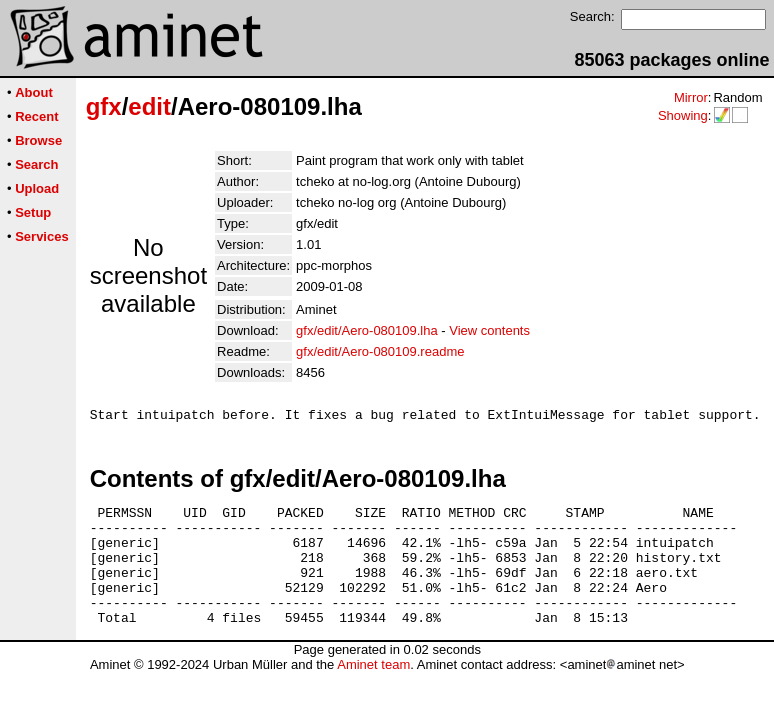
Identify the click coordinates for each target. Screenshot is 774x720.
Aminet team (373, 691)
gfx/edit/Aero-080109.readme (380, 351)
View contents (489, 330)
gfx (104, 106)
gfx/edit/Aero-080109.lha (367, 330)
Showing (683, 115)
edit (149, 106)
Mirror (691, 97)
